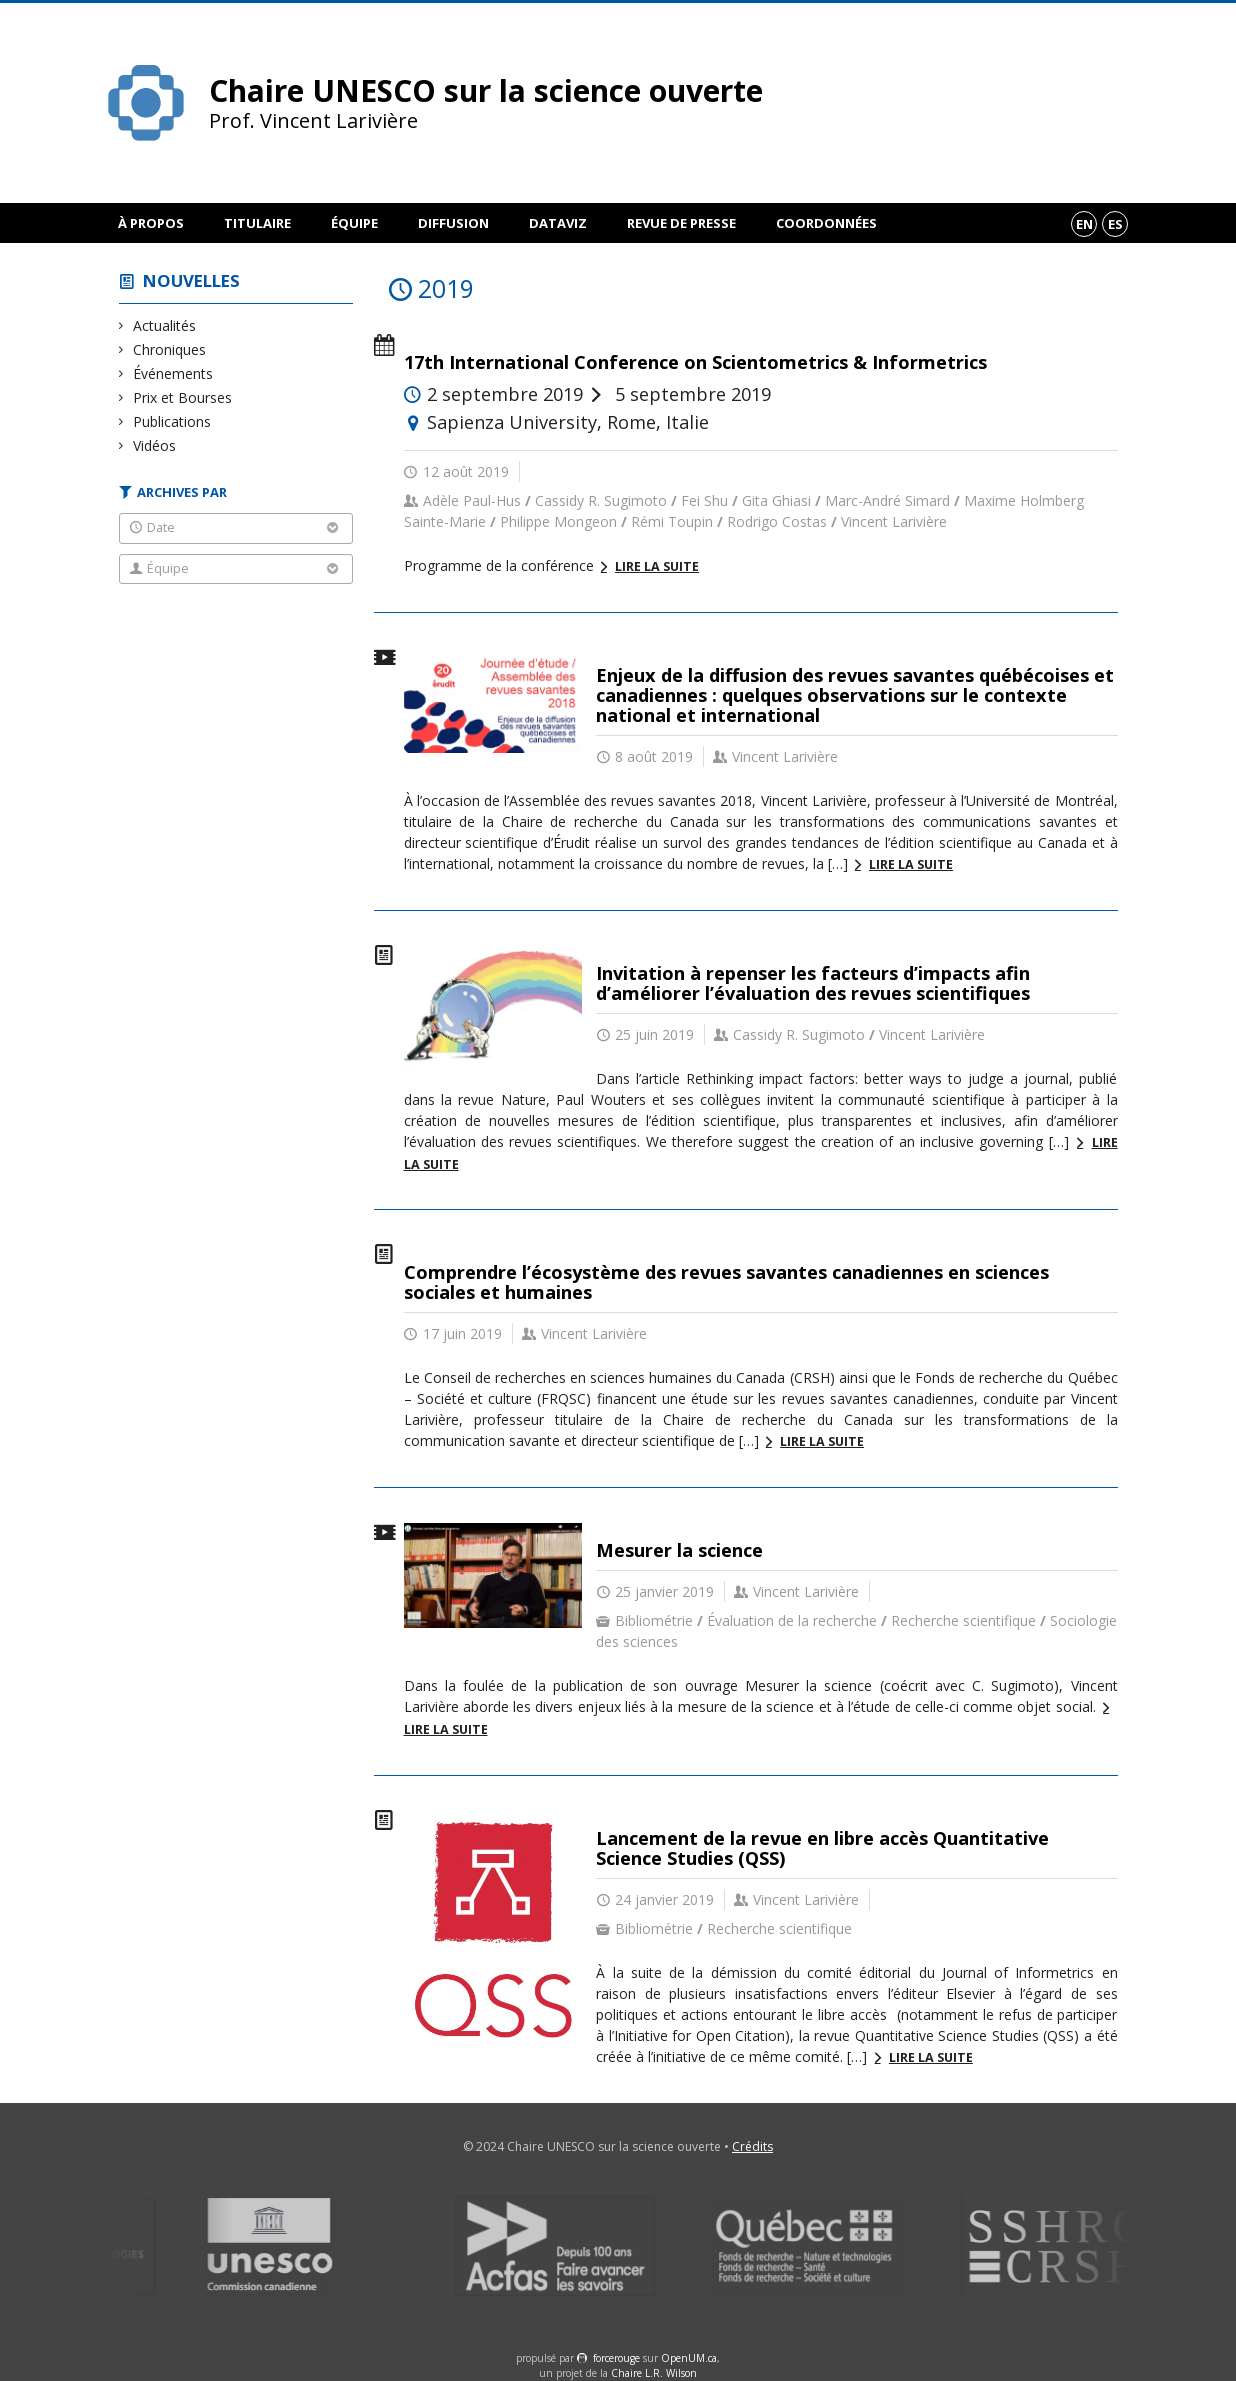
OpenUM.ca (689, 2358)
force (616, 2358)
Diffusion (453, 223)
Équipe (354, 223)
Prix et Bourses (183, 397)
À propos (151, 223)
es (1115, 224)
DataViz (558, 223)
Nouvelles (191, 280)
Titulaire (257, 223)
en (1084, 224)
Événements (173, 373)
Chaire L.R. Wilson (654, 2373)
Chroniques (170, 349)
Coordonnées (826, 223)
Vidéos (155, 445)
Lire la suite (657, 566)
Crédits (752, 2146)
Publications (172, 421)
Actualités (165, 325)
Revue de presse (681, 223)
